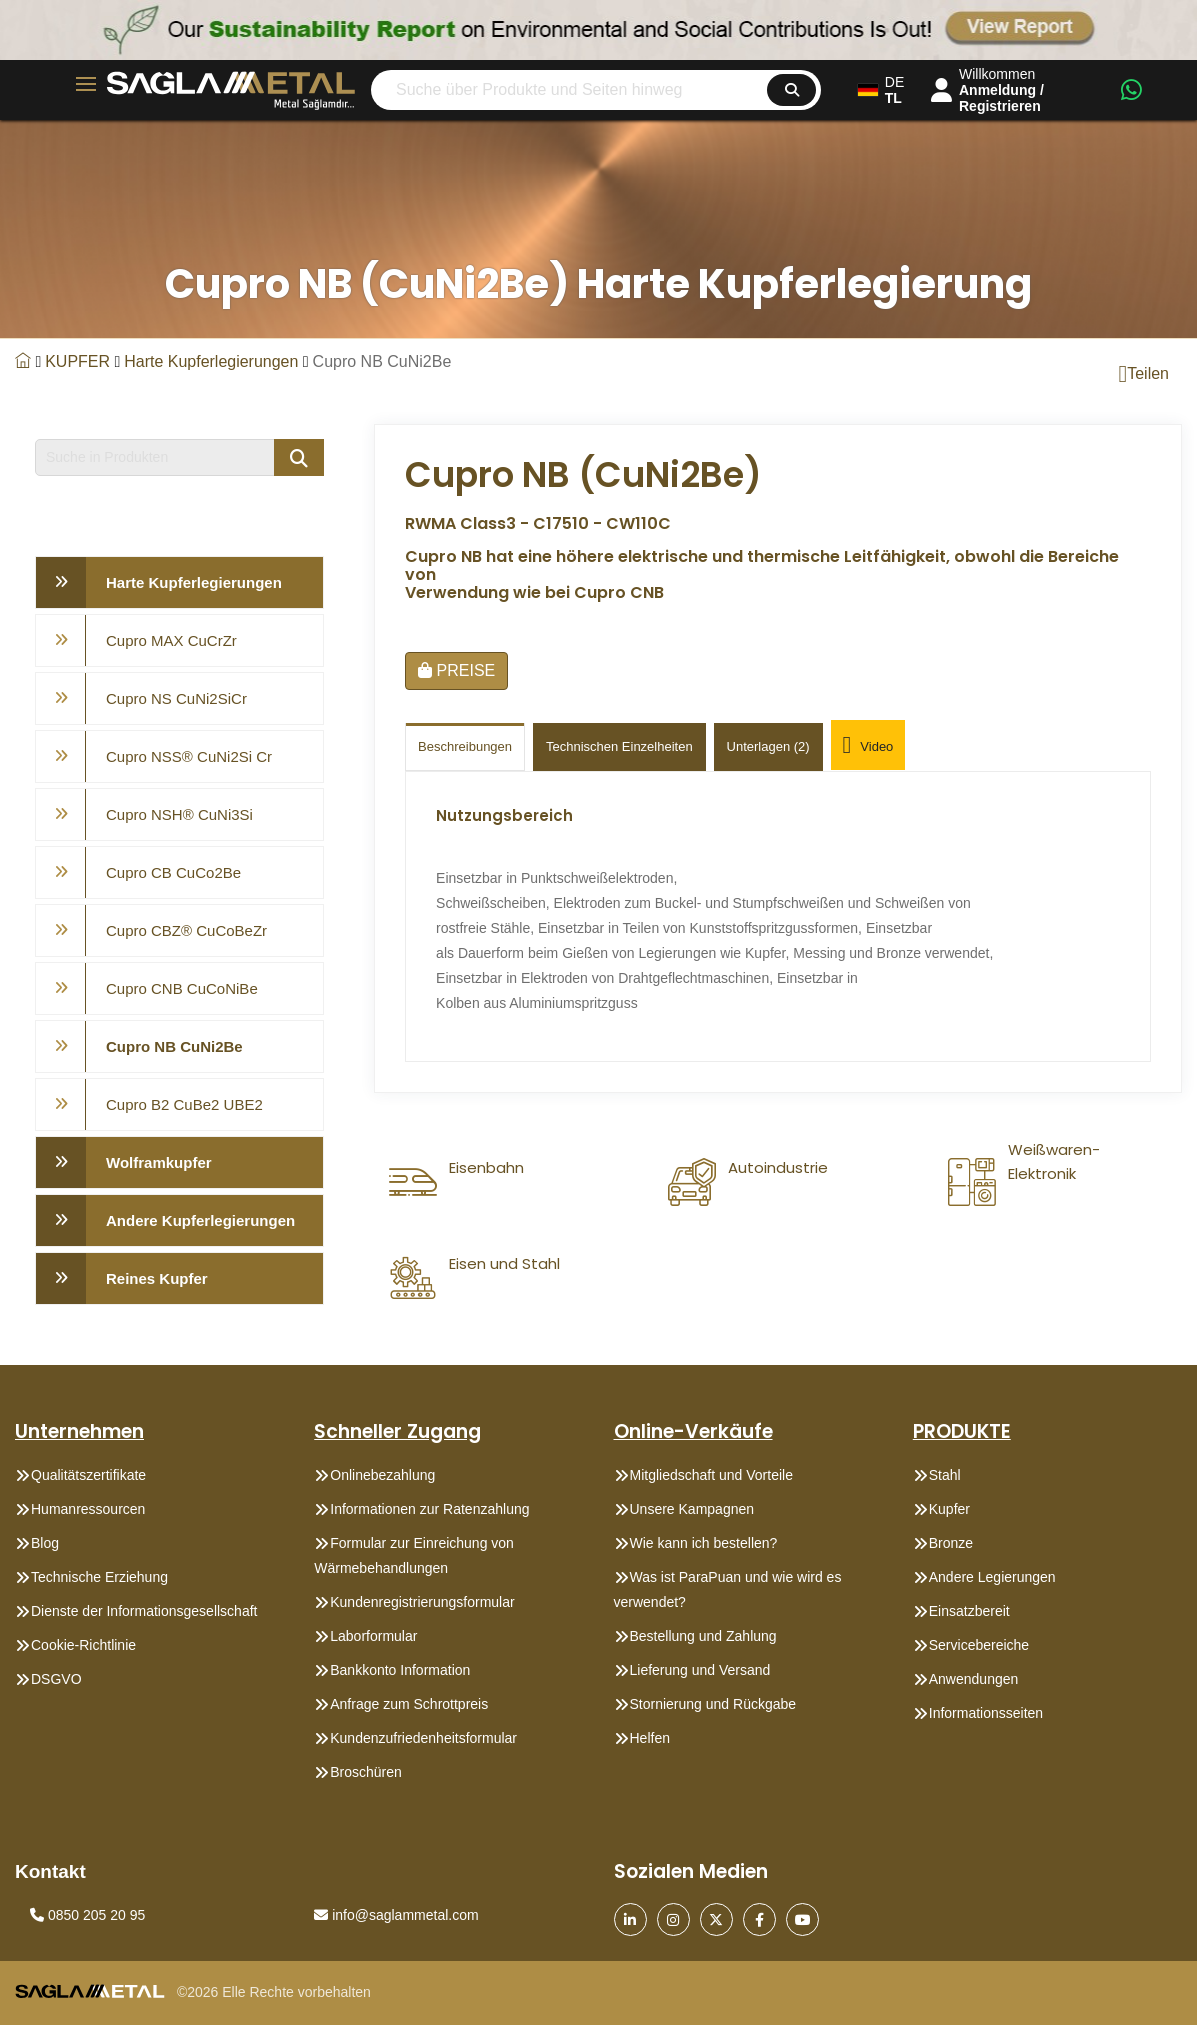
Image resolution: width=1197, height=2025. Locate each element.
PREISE (456, 670)
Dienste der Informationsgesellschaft (144, 1611)
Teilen (1143, 374)
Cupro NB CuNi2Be (174, 1046)
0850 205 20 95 (87, 1915)
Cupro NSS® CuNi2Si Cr (189, 756)
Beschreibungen (465, 746)
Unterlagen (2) (768, 746)
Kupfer (949, 1509)
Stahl (945, 1475)
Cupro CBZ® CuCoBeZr (186, 930)
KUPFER (77, 361)
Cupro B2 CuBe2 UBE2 (184, 1104)
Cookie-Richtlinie (83, 1645)
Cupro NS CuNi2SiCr (176, 698)
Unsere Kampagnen (692, 1509)
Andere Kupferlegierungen (200, 1220)
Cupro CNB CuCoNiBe (182, 988)
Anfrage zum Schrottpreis (409, 1704)
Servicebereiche (979, 1645)
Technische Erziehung (99, 1577)
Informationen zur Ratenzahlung (429, 1509)
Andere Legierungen (992, 1577)
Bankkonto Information (400, 1670)
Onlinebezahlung (382, 1475)
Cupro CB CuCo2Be (173, 872)
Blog (45, 1543)
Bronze (951, 1543)
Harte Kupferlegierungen (211, 361)
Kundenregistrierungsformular (422, 1602)
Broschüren (366, 1772)
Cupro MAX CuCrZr (171, 640)
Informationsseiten (986, 1713)
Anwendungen (974, 1679)
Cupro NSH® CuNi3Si (179, 814)
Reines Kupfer (157, 1278)
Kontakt (50, 1871)
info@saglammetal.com (396, 1915)
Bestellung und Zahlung (703, 1636)
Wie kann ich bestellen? (704, 1543)
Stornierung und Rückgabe (713, 1704)
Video (868, 747)
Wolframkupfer (159, 1162)
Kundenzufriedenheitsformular (423, 1738)
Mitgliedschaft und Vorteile (711, 1475)
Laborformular (373, 1636)
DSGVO (56, 1679)
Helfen (650, 1738)
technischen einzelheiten (619, 746)
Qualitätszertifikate (88, 1475)
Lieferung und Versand (700, 1670)
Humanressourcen (88, 1509)
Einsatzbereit (969, 1611)
